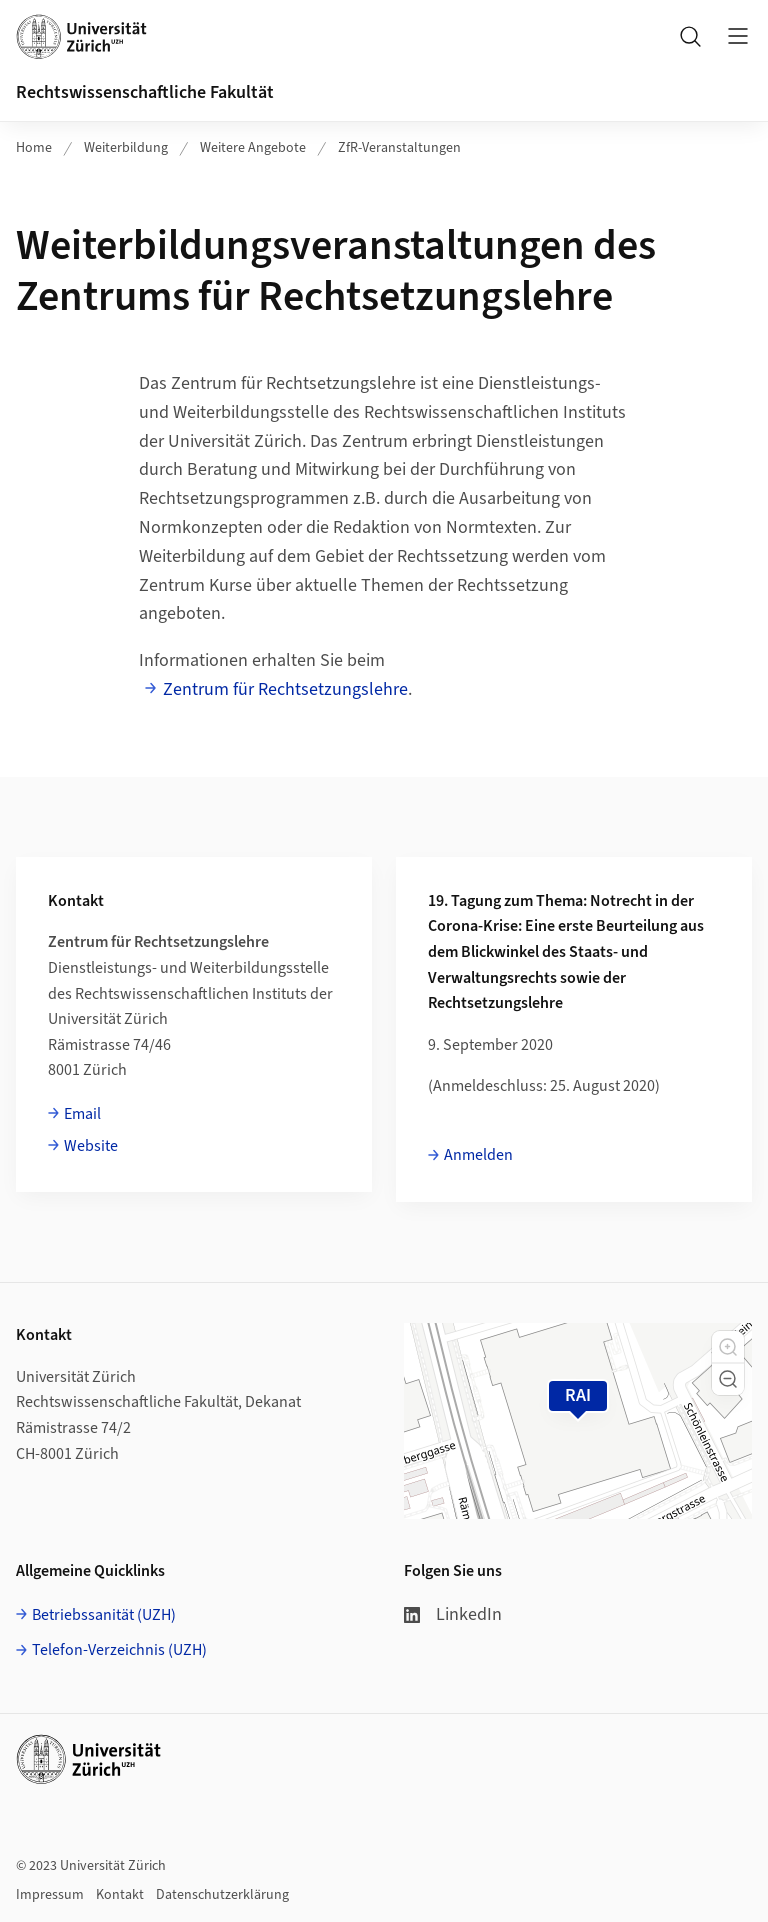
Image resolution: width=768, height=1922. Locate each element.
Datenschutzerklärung (222, 1895)
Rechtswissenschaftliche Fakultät (145, 92)
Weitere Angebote (253, 148)
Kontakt (120, 1895)
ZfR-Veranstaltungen (399, 148)
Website (91, 1146)
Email (82, 1114)
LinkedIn (453, 1614)
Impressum (50, 1895)
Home (34, 148)
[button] (728, 1347)
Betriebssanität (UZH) (104, 1615)
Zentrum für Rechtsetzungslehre (285, 689)
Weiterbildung (126, 148)
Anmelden (478, 1155)
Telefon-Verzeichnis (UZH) (119, 1650)
